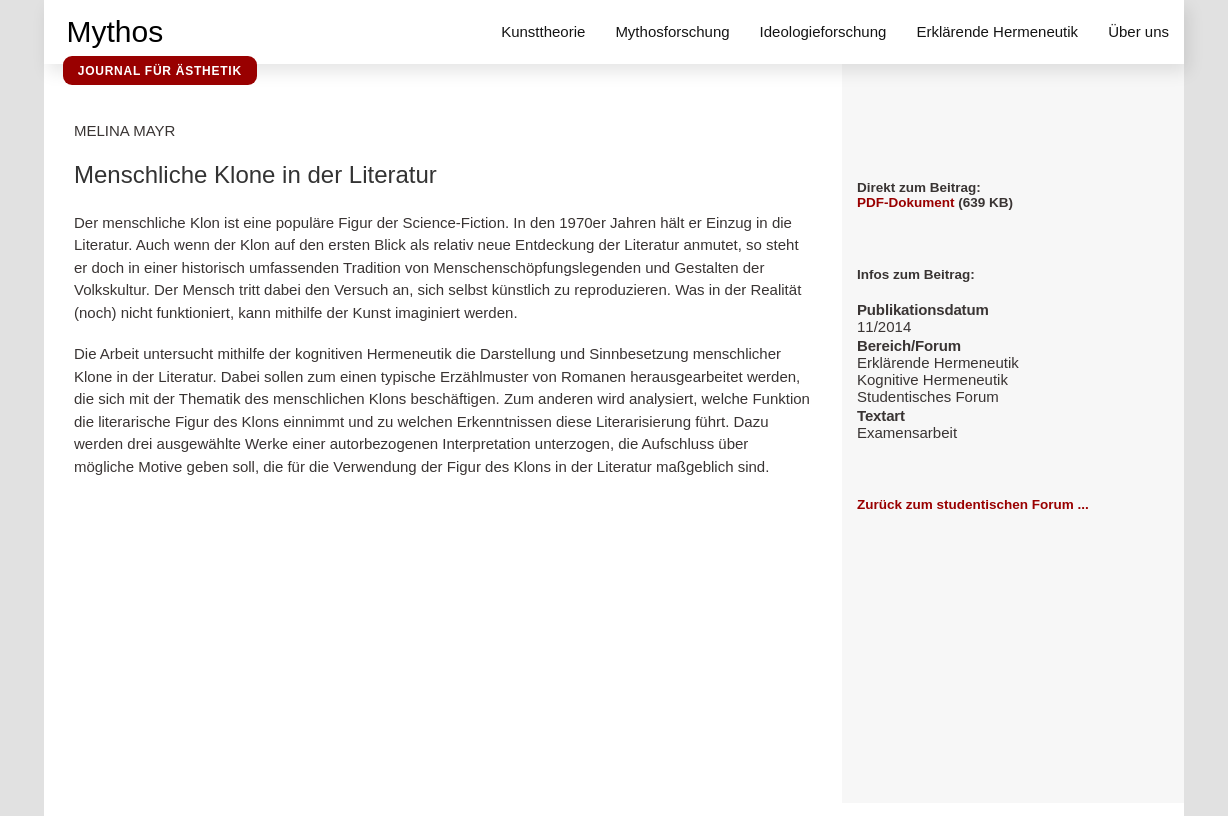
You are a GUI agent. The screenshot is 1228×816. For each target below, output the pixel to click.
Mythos (115, 31)
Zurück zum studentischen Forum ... (973, 504)
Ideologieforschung (823, 31)
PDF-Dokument (906, 202)
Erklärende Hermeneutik (997, 31)
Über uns (1138, 31)
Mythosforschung (672, 31)
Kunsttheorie (543, 31)
